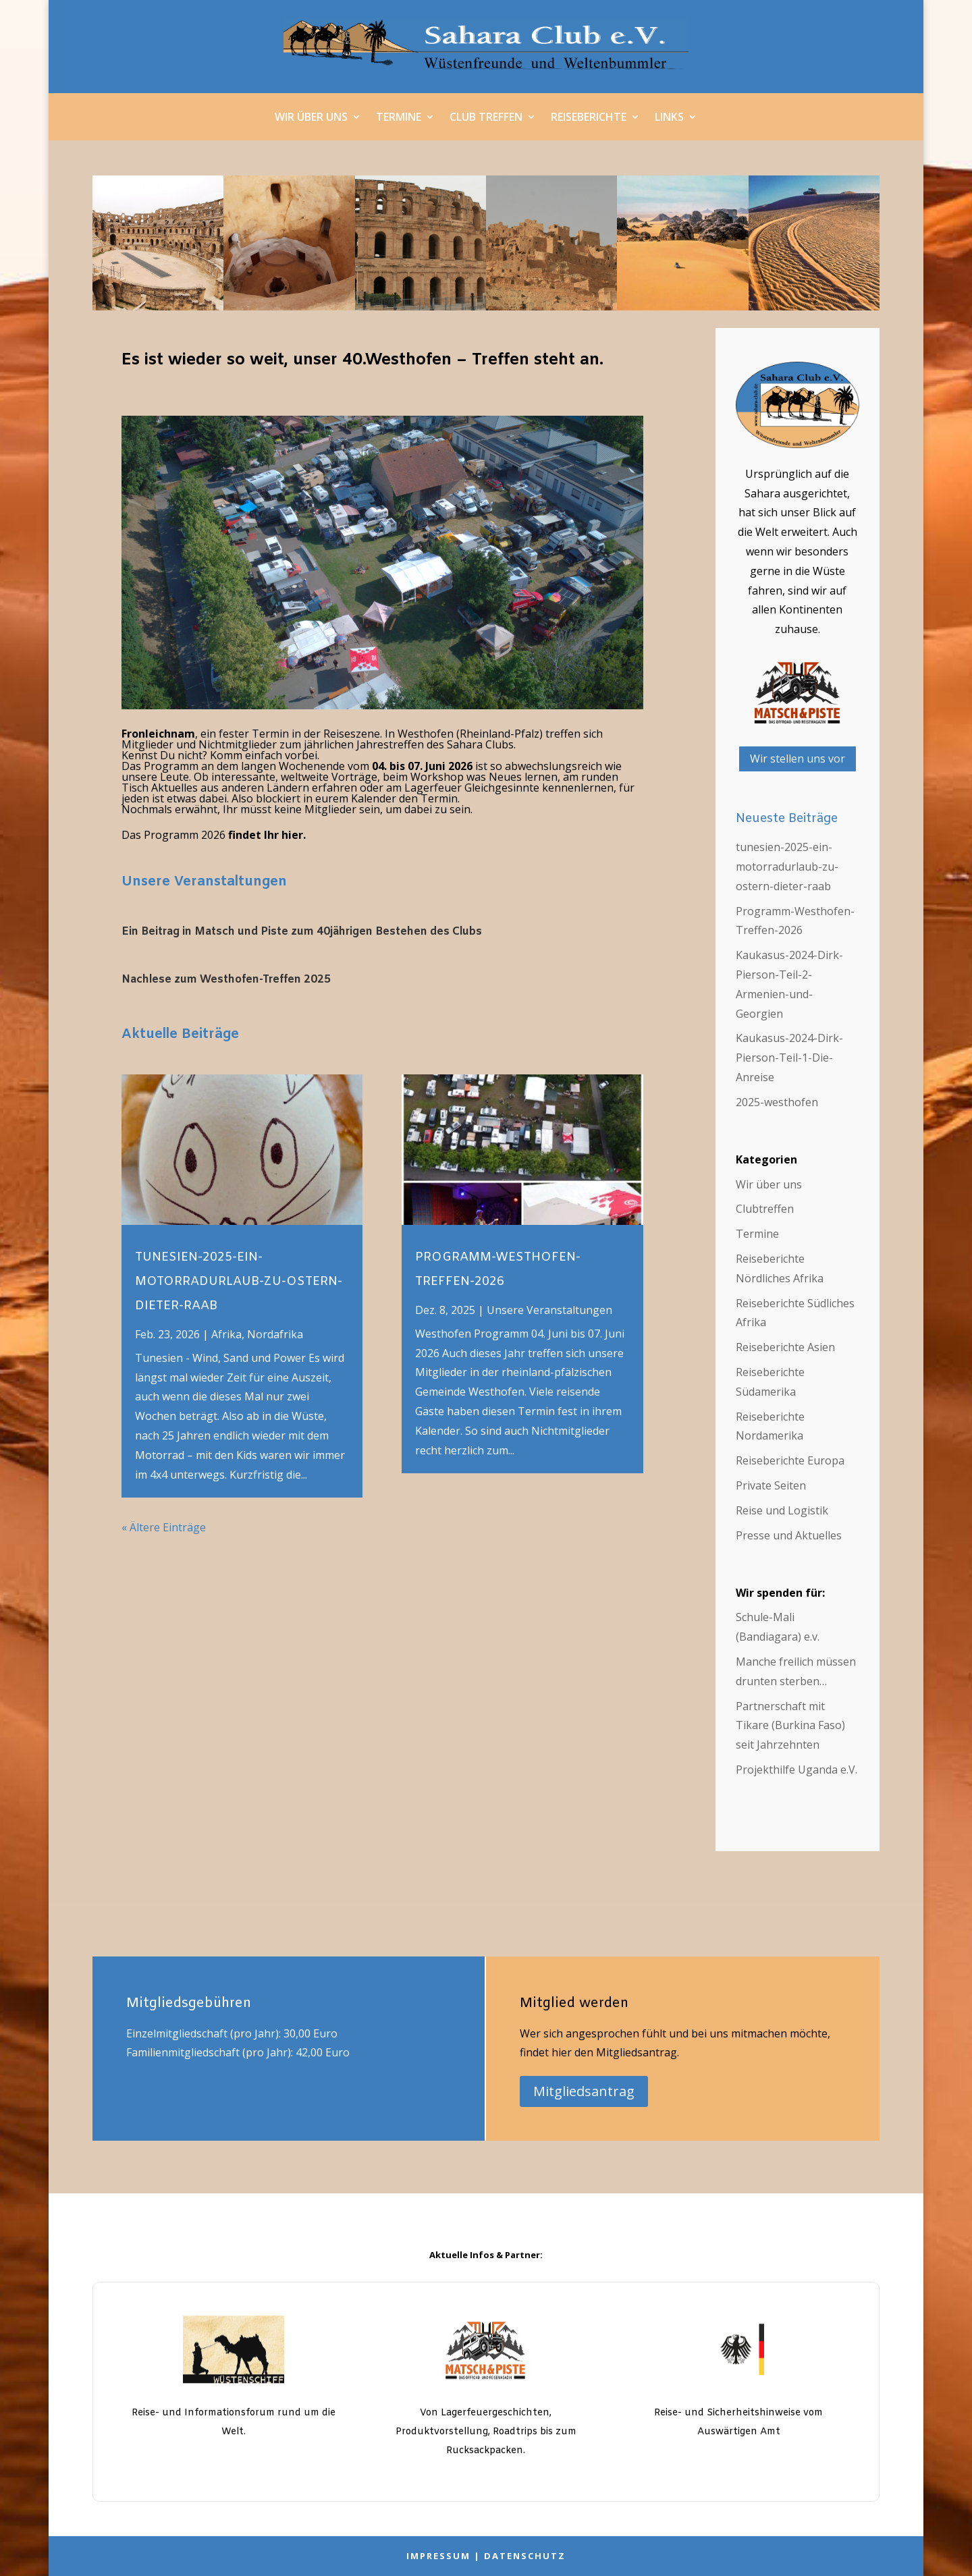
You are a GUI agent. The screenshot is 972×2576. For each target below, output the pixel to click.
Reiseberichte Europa (790, 1460)
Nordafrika (275, 1334)
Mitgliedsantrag (583, 2091)
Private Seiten (771, 1485)
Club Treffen (486, 118)
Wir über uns (311, 118)
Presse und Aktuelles (789, 1535)
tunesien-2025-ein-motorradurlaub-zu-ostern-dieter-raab (238, 1281)
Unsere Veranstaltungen (204, 882)
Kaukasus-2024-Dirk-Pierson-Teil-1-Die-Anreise (789, 1058)
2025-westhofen (777, 1102)
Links (669, 118)
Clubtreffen (765, 1208)
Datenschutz (525, 2556)
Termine (398, 118)
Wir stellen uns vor (797, 758)
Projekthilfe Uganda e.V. (796, 1769)
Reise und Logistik (782, 1510)
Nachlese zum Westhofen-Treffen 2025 (226, 979)
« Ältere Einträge (164, 1527)
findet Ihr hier (264, 834)
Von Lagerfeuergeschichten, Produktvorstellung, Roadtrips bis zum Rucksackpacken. (486, 2432)
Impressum (438, 2556)
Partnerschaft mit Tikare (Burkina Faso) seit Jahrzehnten (790, 1726)
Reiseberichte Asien (785, 1347)
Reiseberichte (588, 118)
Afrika (226, 1334)
